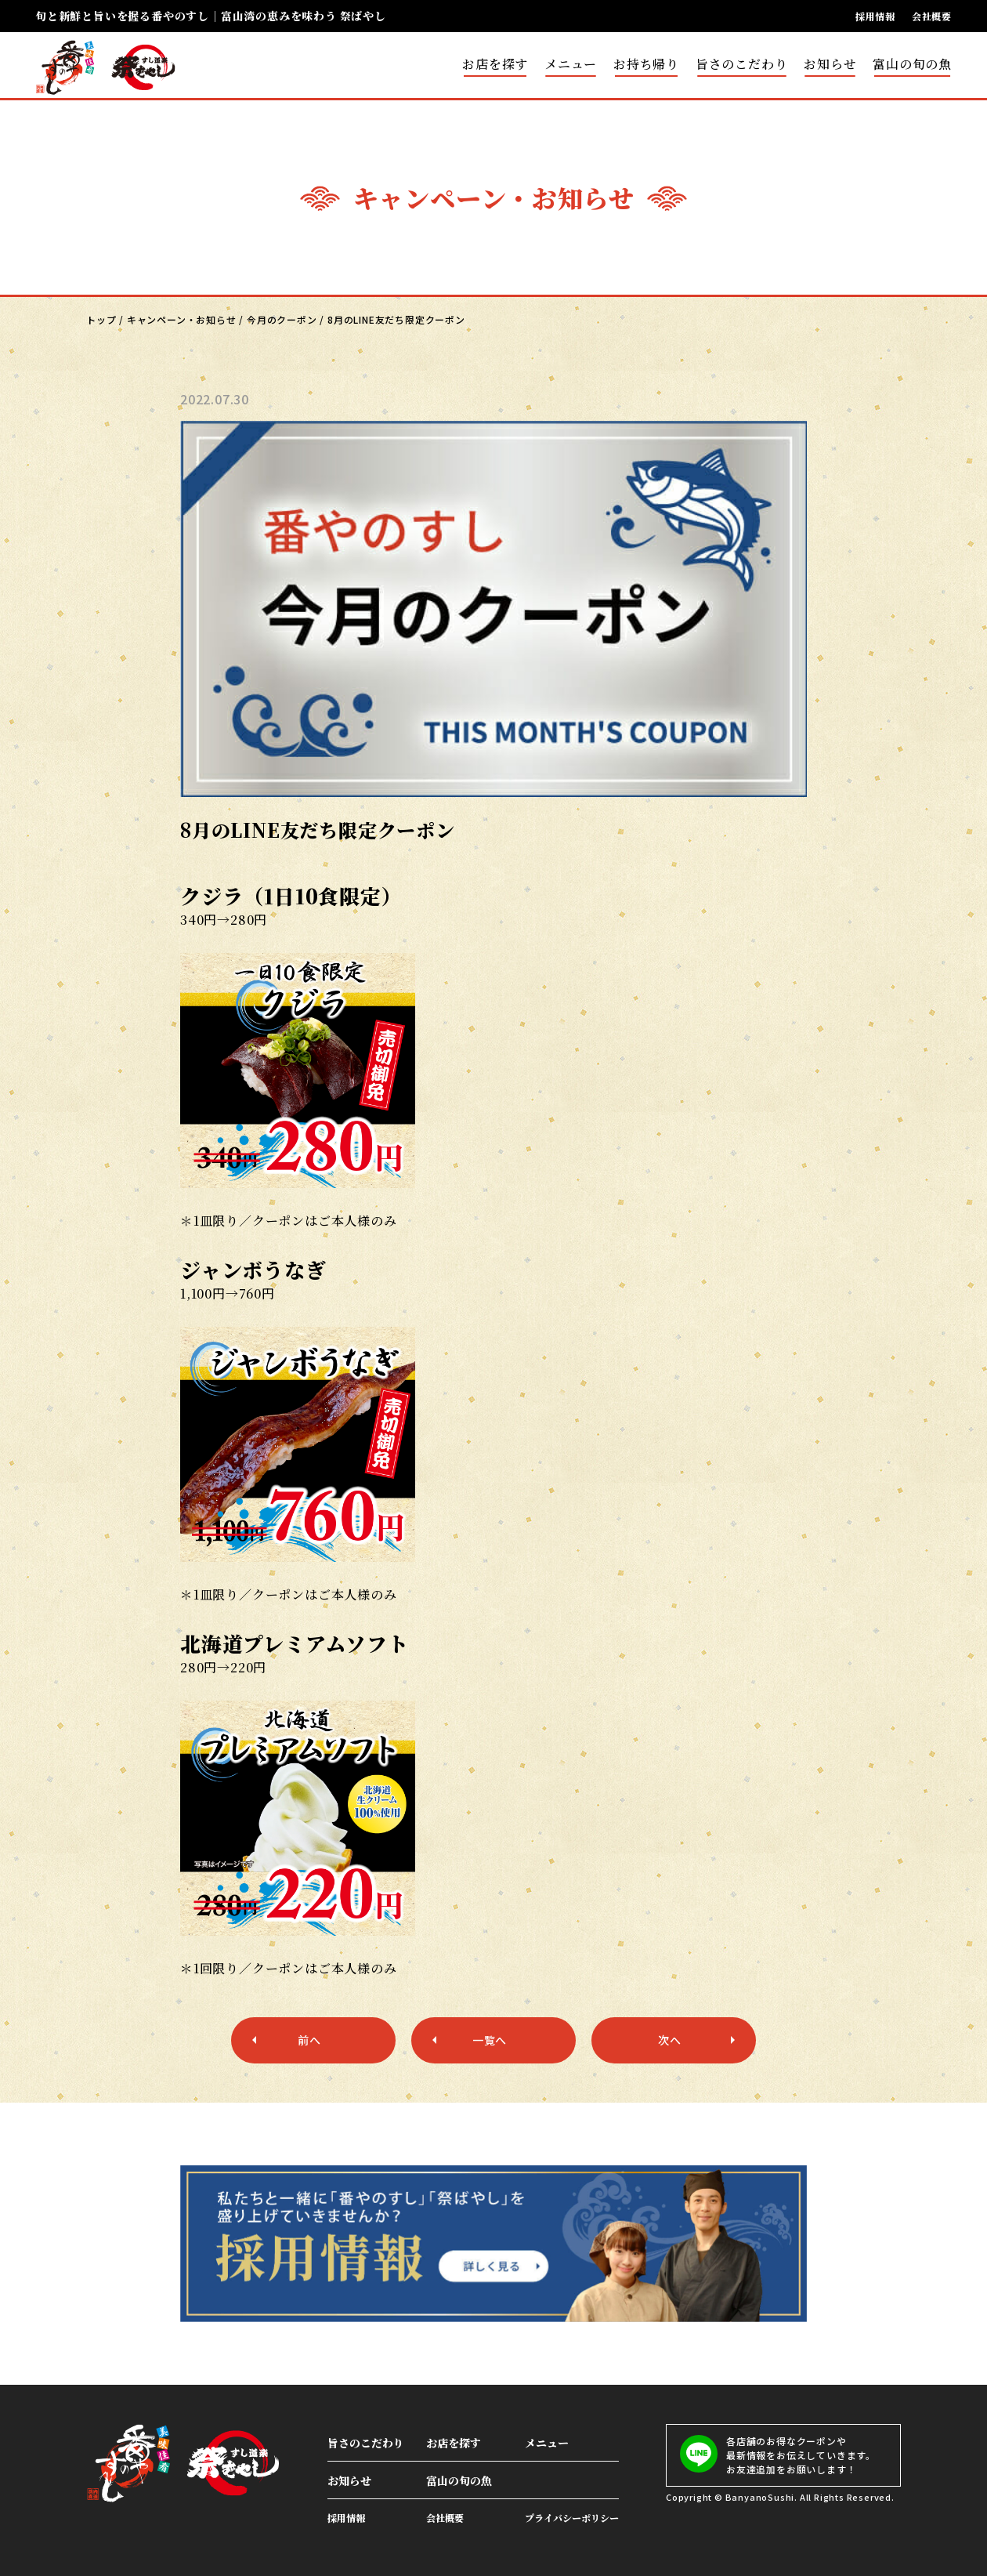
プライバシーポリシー (572, 2517)
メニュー (570, 64)
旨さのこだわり (742, 64)
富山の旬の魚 (912, 64)
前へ (309, 2040)
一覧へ (489, 2040)
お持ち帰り (646, 64)
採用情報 (875, 16)
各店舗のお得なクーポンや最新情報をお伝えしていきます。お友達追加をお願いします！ (777, 2455)
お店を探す (495, 64)
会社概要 (932, 16)
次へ (670, 2040)
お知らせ (830, 64)
